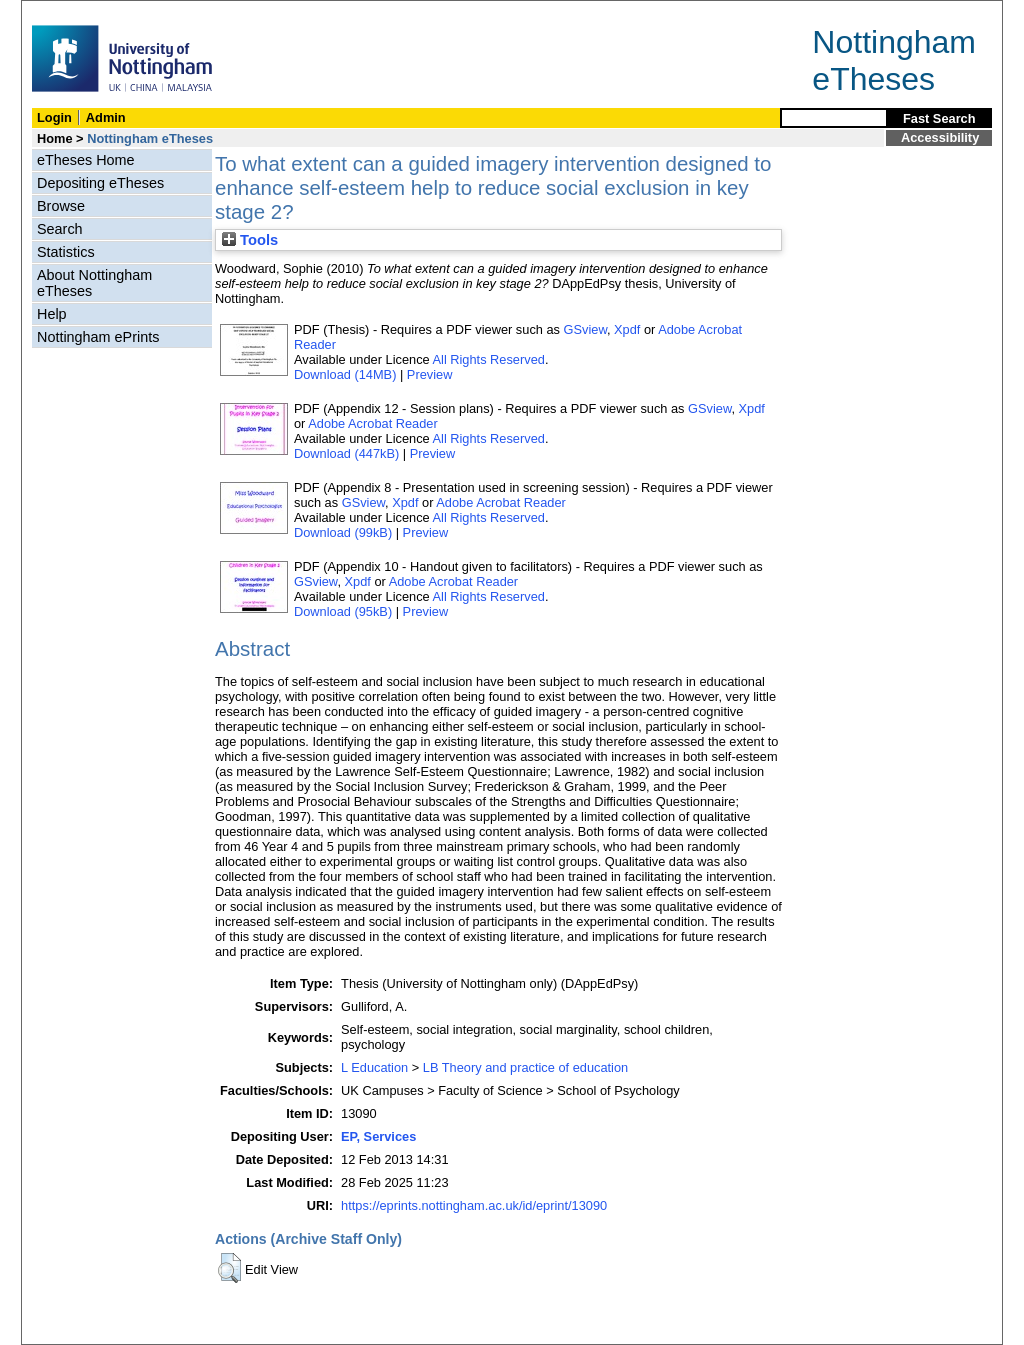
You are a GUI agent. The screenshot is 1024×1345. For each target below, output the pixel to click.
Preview (430, 374)
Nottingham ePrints (98, 337)
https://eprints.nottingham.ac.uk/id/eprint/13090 (474, 1205)
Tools (250, 240)
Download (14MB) (345, 374)
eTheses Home (86, 160)
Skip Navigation (65, 11)
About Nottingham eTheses (94, 283)
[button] (229, 1268)
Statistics (66, 252)
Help (52, 314)
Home (55, 138)
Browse (61, 206)
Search (60, 229)
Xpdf (627, 329)
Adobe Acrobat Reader (372, 423)
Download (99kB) (343, 532)
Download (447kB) (346, 453)
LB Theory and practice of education (525, 1067)
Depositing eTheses (100, 183)
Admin (106, 117)
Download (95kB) (343, 611)
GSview (585, 329)
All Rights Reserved (489, 359)
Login (54, 117)
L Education (374, 1067)
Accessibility (940, 137)
